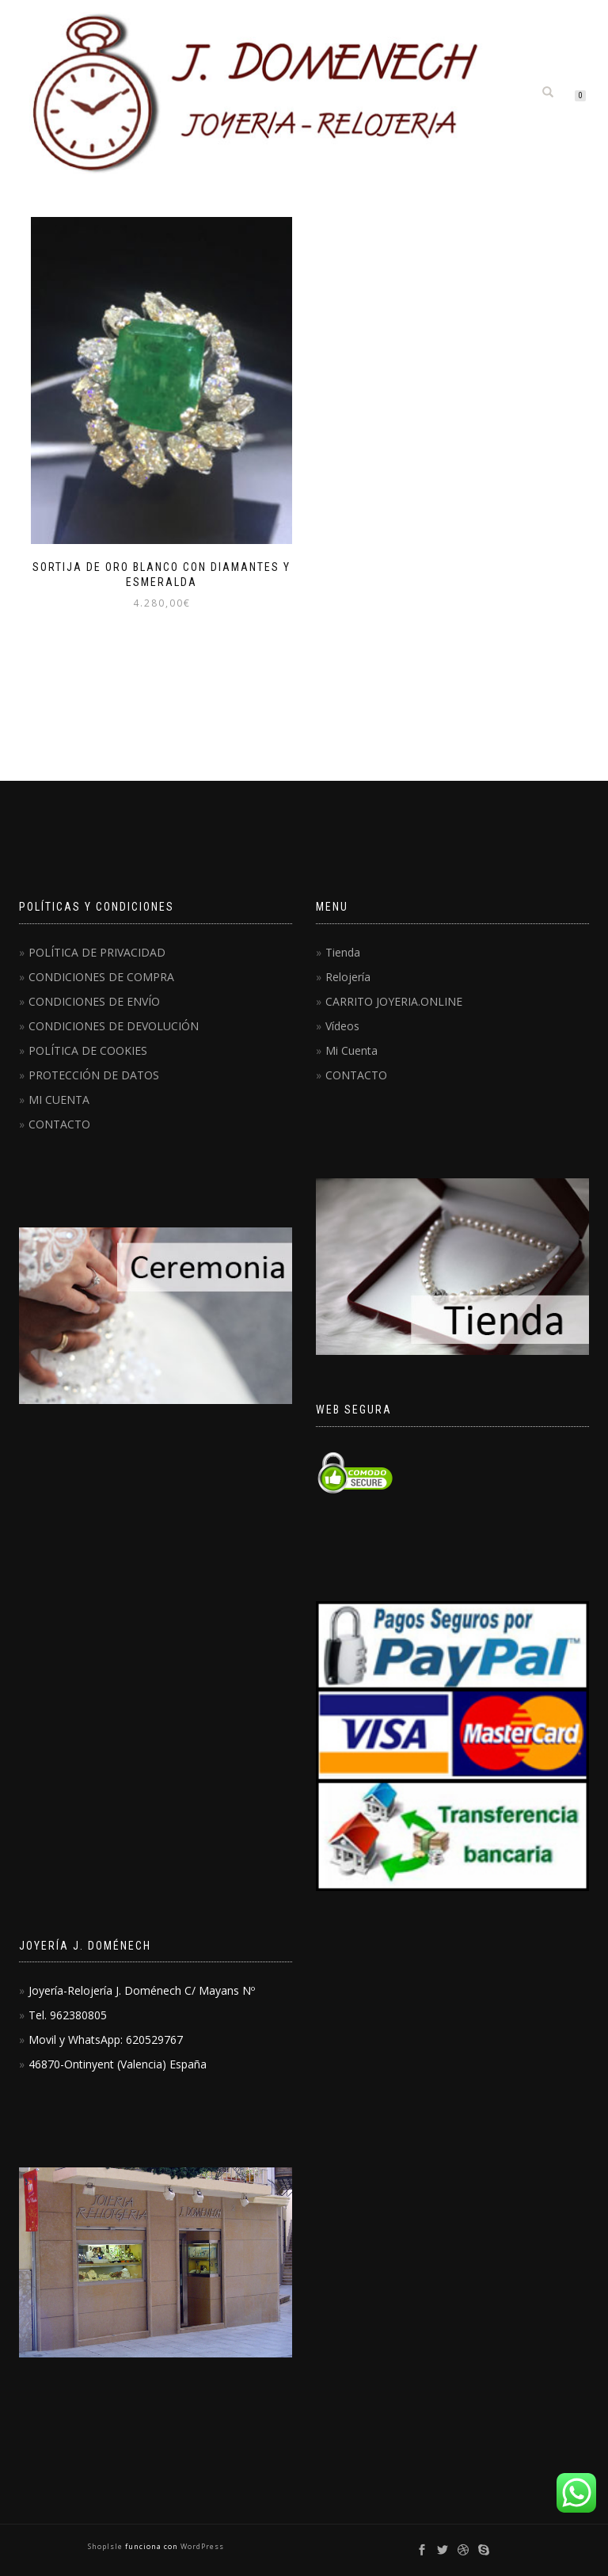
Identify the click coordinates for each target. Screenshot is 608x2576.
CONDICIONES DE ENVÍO (94, 1001)
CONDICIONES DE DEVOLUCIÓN (113, 1025)
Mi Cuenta (351, 1050)
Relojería (347, 976)
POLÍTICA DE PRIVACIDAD (96, 952)
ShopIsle (106, 2546)
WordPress (201, 2546)
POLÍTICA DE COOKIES (87, 1050)
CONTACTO (59, 1124)
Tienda (342, 952)
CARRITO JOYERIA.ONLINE (393, 1001)
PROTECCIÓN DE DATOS (93, 1075)
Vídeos (342, 1025)
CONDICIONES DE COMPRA (101, 976)
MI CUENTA (58, 1099)
